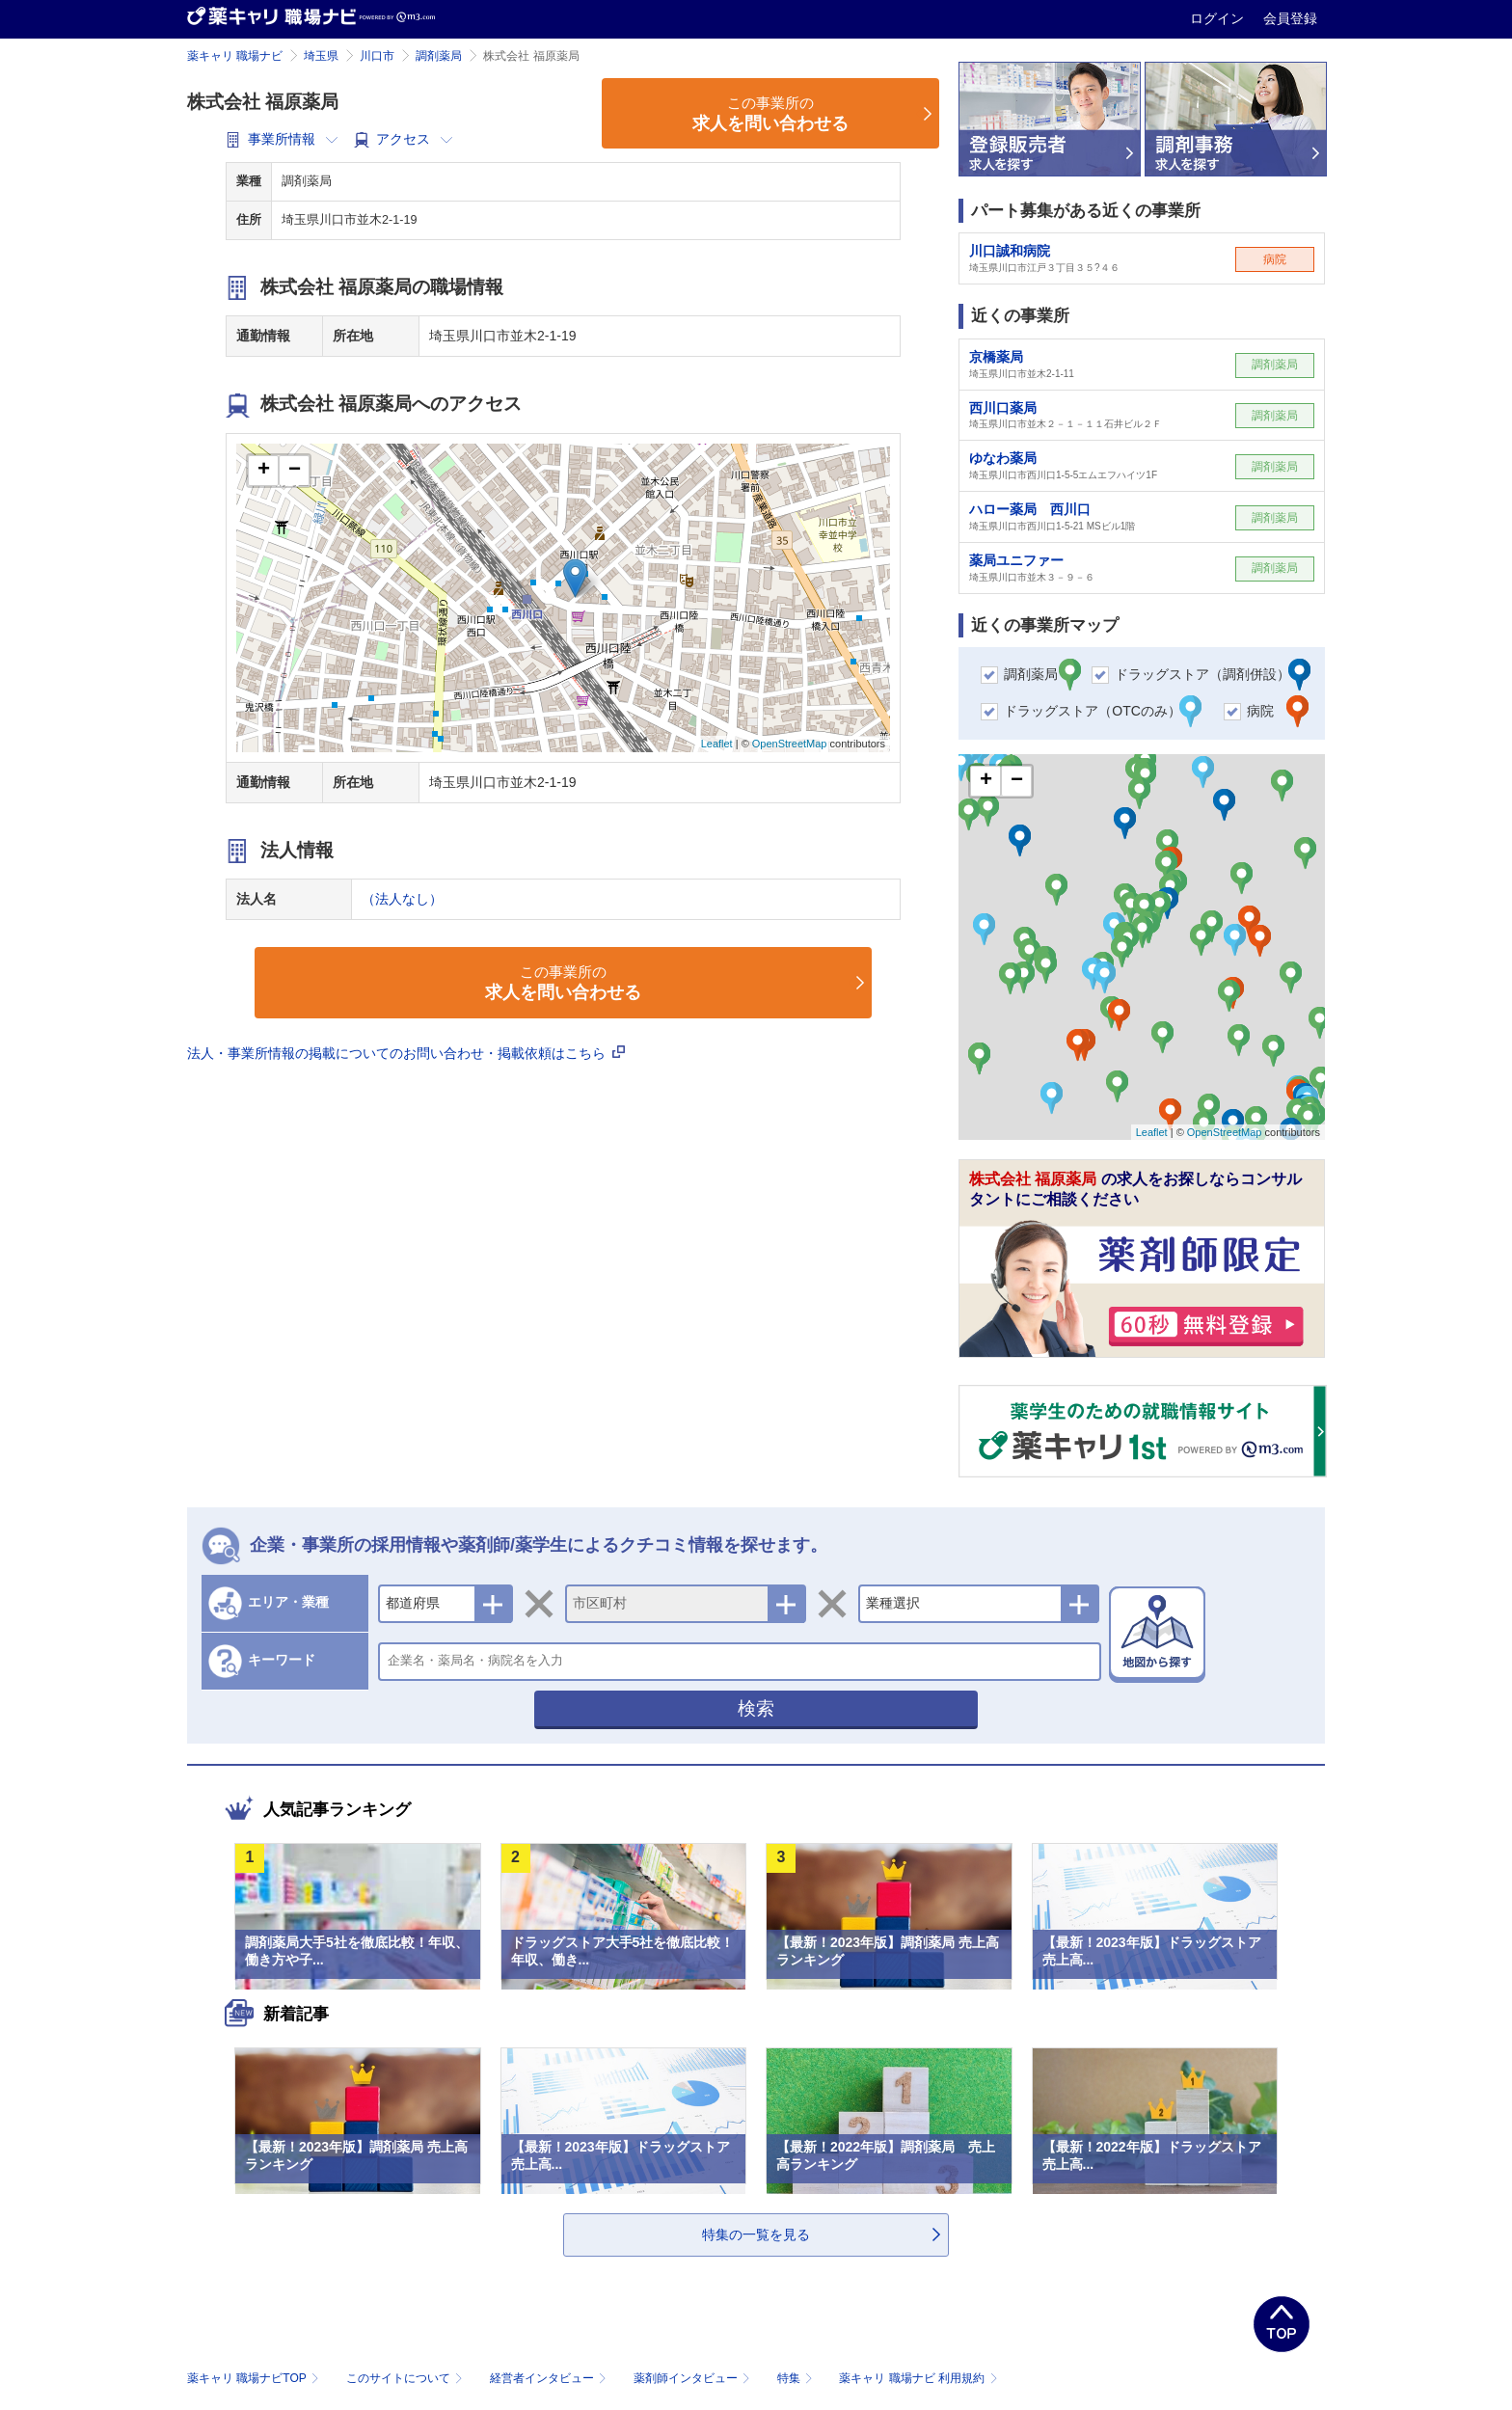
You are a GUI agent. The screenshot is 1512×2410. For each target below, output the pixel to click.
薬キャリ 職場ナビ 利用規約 (918, 2378)
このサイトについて (406, 2378)
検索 (756, 1708)
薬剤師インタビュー (694, 2378)
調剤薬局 (439, 56)
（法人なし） (402, 899)
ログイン (1219, 18)
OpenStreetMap (789, 743)
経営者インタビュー (550, 2378)
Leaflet (717, 743)
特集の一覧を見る (756, 2234)
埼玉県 (321, 56)
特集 (797, 2378)
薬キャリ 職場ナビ (235, 56)
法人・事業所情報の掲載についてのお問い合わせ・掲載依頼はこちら (406, 1053)
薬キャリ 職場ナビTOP (255, 2378)
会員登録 (1290, 18)
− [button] (294, 470)
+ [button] (263, 470)
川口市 (377, 56)
